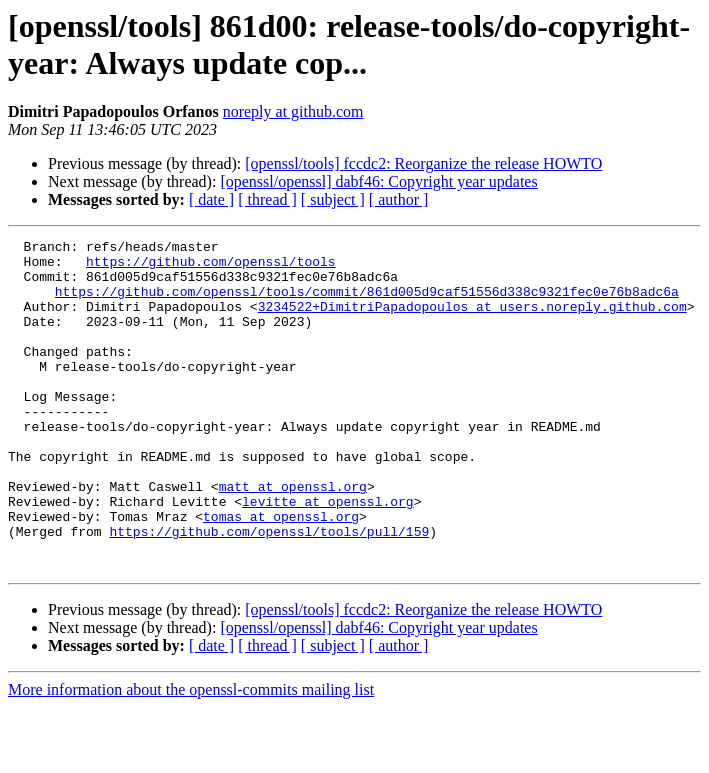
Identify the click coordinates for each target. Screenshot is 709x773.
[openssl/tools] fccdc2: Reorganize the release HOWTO (423, 163)
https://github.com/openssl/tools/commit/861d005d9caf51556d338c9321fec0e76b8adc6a (367, 303)
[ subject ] (333, 199)
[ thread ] (267, 199)
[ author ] (399, 199)
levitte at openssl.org (328, 555)
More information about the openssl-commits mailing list (191, 755)
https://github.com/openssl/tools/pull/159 (269, 591)
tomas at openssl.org (281, 573)
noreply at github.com (293, 111)
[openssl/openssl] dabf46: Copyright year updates (378, 181)
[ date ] (211, 199)
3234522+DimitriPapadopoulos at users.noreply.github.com (472, 321)
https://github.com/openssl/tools (211, 267)
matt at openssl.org (293, 537)
